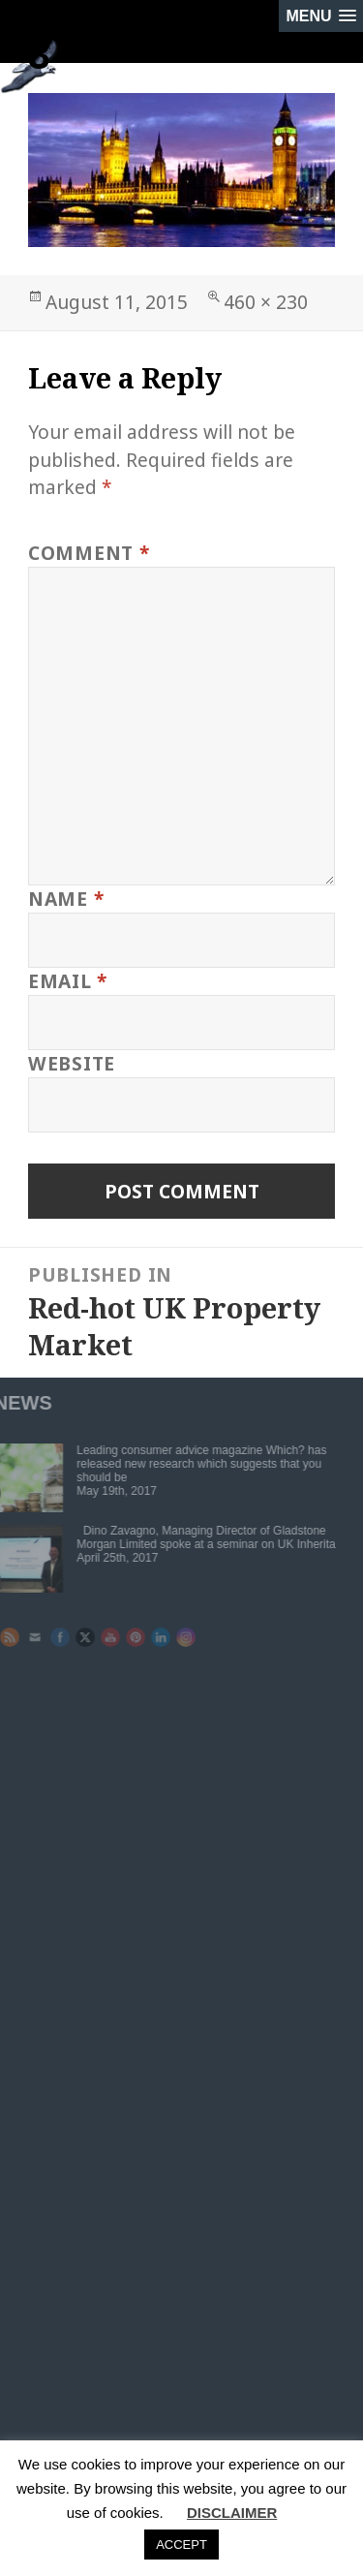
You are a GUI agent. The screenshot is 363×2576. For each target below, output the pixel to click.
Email (67, 981)
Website (71, 1063)
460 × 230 (266, 302)
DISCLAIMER (232, 2512)
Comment (89, 553)
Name (66, 898)
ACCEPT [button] (181, 2544)
